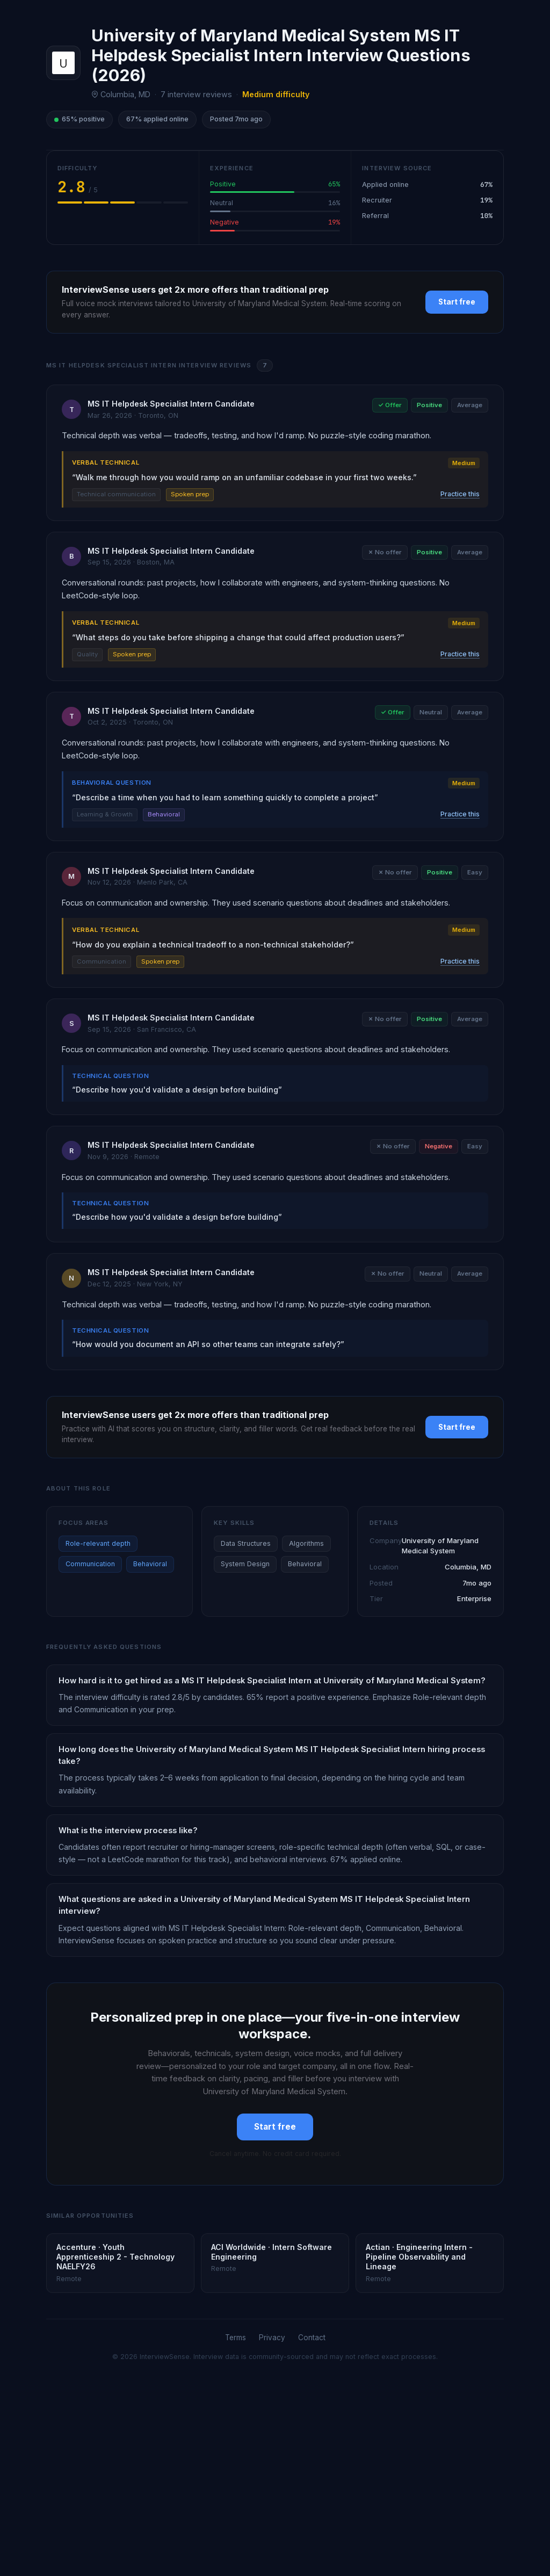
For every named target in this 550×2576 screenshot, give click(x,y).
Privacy (272, 2337)
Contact (311, 2337)
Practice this (460, 494)
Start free (456, 302)
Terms (235, 2337)
